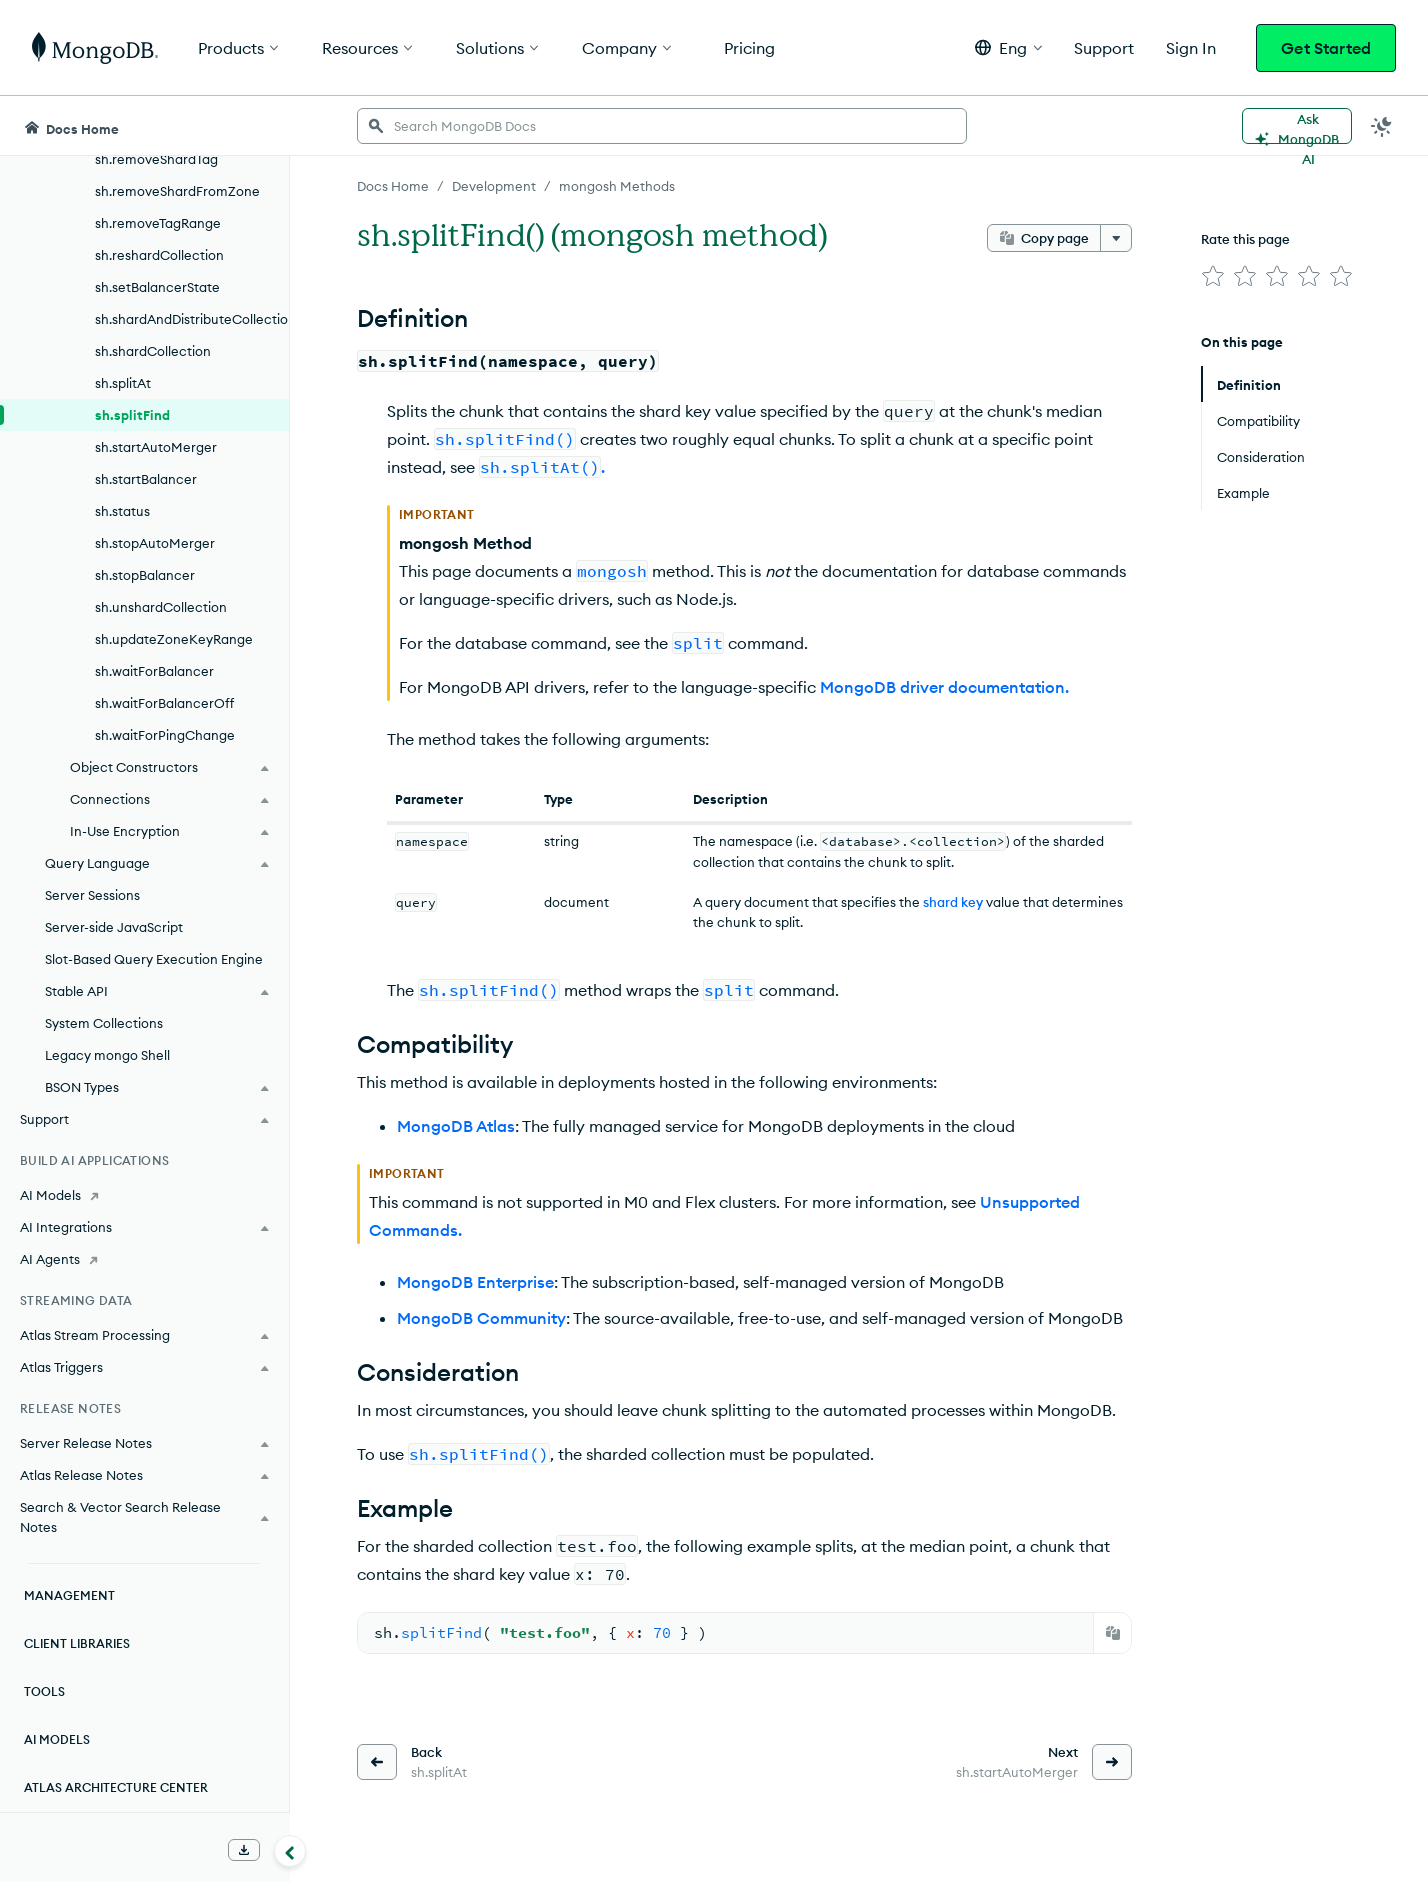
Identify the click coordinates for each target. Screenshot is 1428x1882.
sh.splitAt (123, 383)
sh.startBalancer (146, 479)
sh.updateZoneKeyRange (174, 639)
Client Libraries (77, 1643)
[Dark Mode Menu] (1382, 126)
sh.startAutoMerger (156, 447)
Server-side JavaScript (114, 927)
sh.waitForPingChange (165, 735)
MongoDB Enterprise (475, 1282)
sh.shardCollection (153, 351)
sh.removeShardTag (156, 159)
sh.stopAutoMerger (155, 543)
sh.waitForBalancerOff (164, 703)
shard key (953, 902)
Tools (44, 1691)
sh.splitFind (132, 415)
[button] (1008, 47)
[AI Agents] (144, 1259)
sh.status (122, 511)
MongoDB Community (481, 1318)
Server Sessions (92, 895)
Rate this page (1245, 239)
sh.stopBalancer (145, 575)
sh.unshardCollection (161, 607)
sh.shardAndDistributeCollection (192, 319)
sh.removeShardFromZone (177, 191)
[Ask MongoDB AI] (1297, 126)
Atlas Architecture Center (116, 1787)
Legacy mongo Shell (107, 1055)
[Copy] (1113, 1633)
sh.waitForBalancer (154, 671)
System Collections (104, 1023)
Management (69, 1595)
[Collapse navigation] (290, 1851)
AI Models (57, 1739)
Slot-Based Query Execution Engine (154, 959)
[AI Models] (144, 1195)
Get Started (1326, 48)
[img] (1213, 276)
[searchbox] (662, 126)
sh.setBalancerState (157, 287)
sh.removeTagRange (158, 223)
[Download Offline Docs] (244, 1850)
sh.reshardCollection (159, 255)
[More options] (1116, 238)
